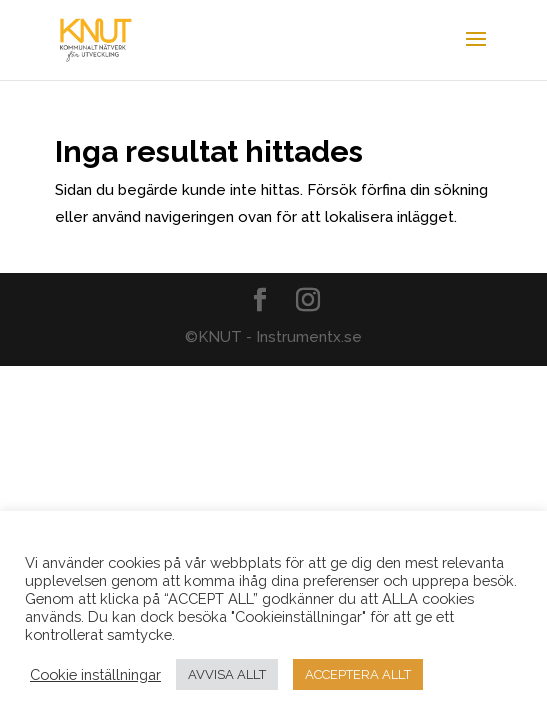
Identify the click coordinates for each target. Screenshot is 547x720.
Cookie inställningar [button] (95, 674)
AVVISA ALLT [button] (227, 674)
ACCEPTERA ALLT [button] (358, 674)
